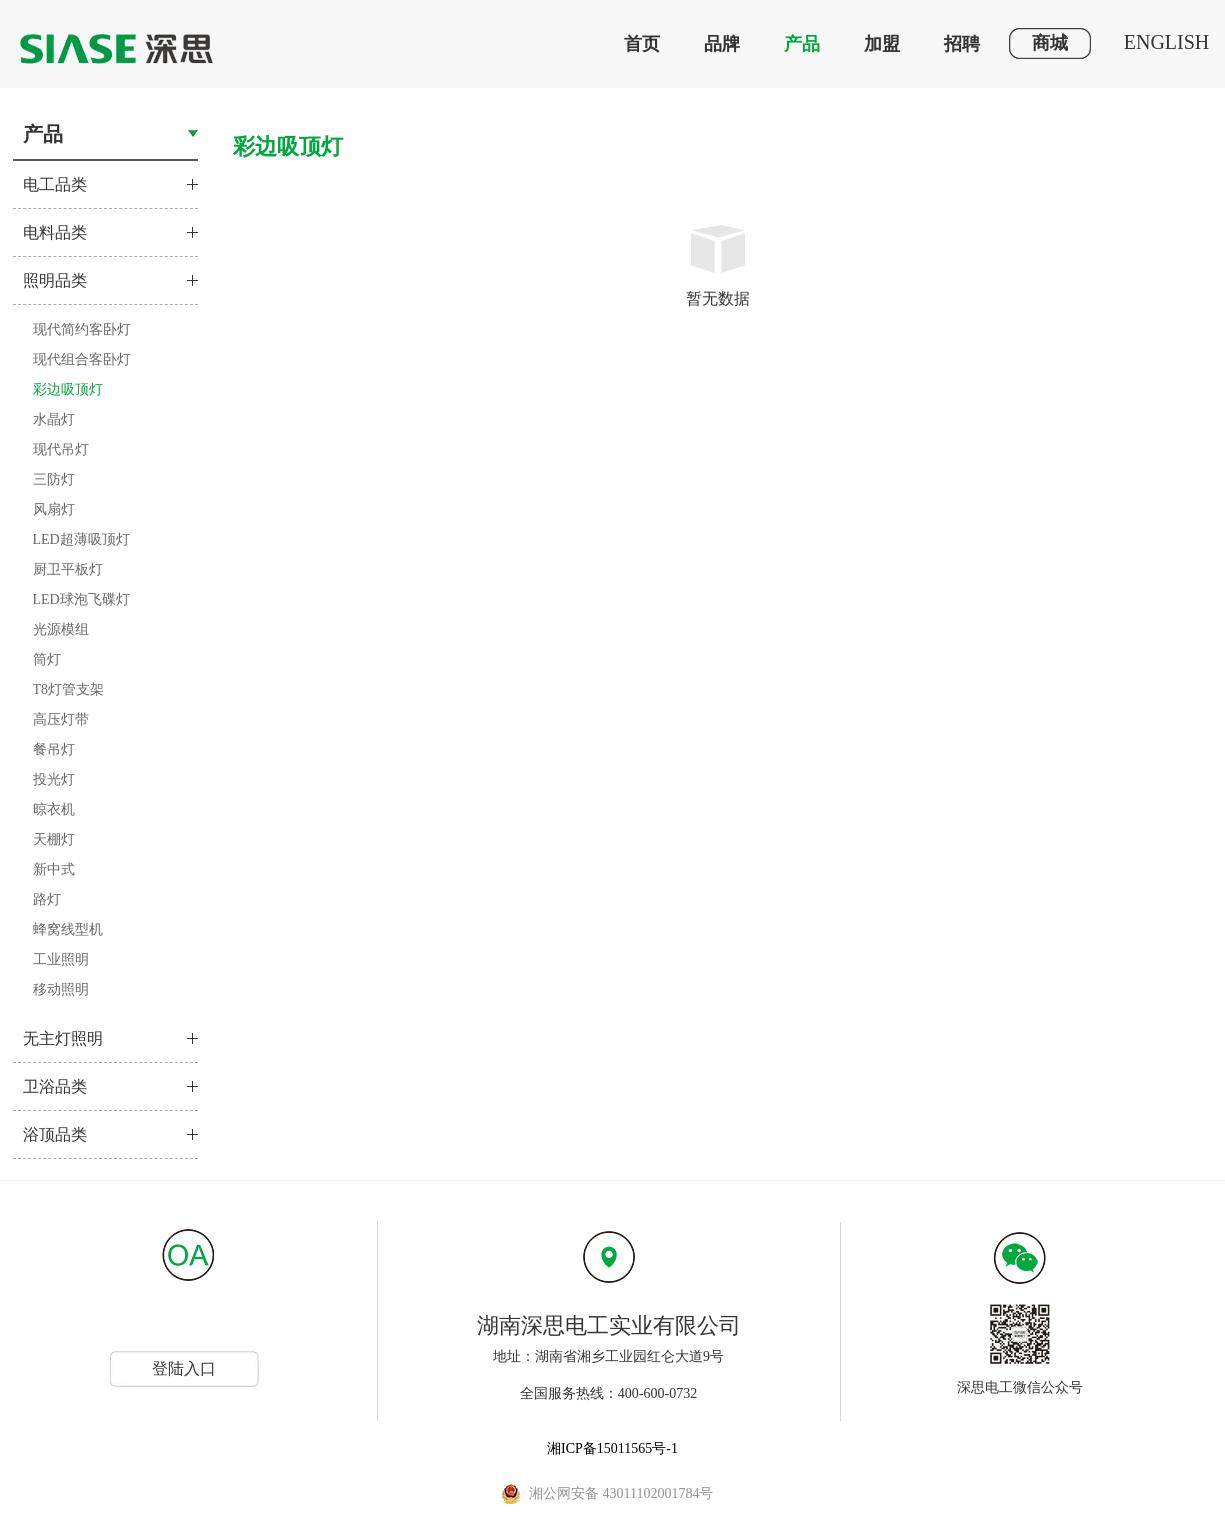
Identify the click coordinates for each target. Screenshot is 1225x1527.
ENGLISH (1167, 42)
